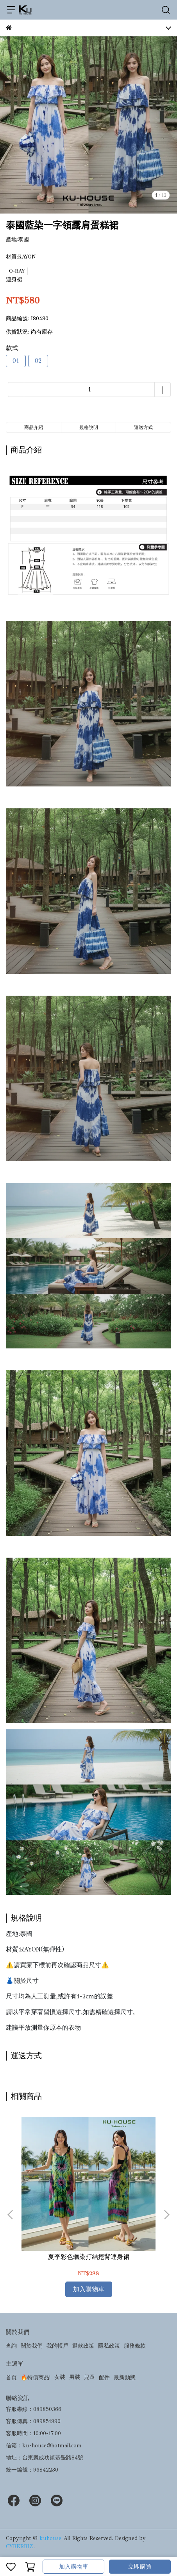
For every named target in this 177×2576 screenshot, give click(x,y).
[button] (166, 2214)
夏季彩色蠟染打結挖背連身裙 (88, 2256)
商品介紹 (33, 427)
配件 (104, 2377)
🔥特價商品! (35, 2377)
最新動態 (125, 2377)
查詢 (11, 2346)
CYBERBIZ (20, 2546)
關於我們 (32, 2346)
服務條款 (135, 2346)
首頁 (11, 2377)
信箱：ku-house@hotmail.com (44, 2445)
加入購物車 (73, 2566)
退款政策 (83, 2346)
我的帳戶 (57, 2346)
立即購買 (140, 2566)
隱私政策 (109, 2346)
